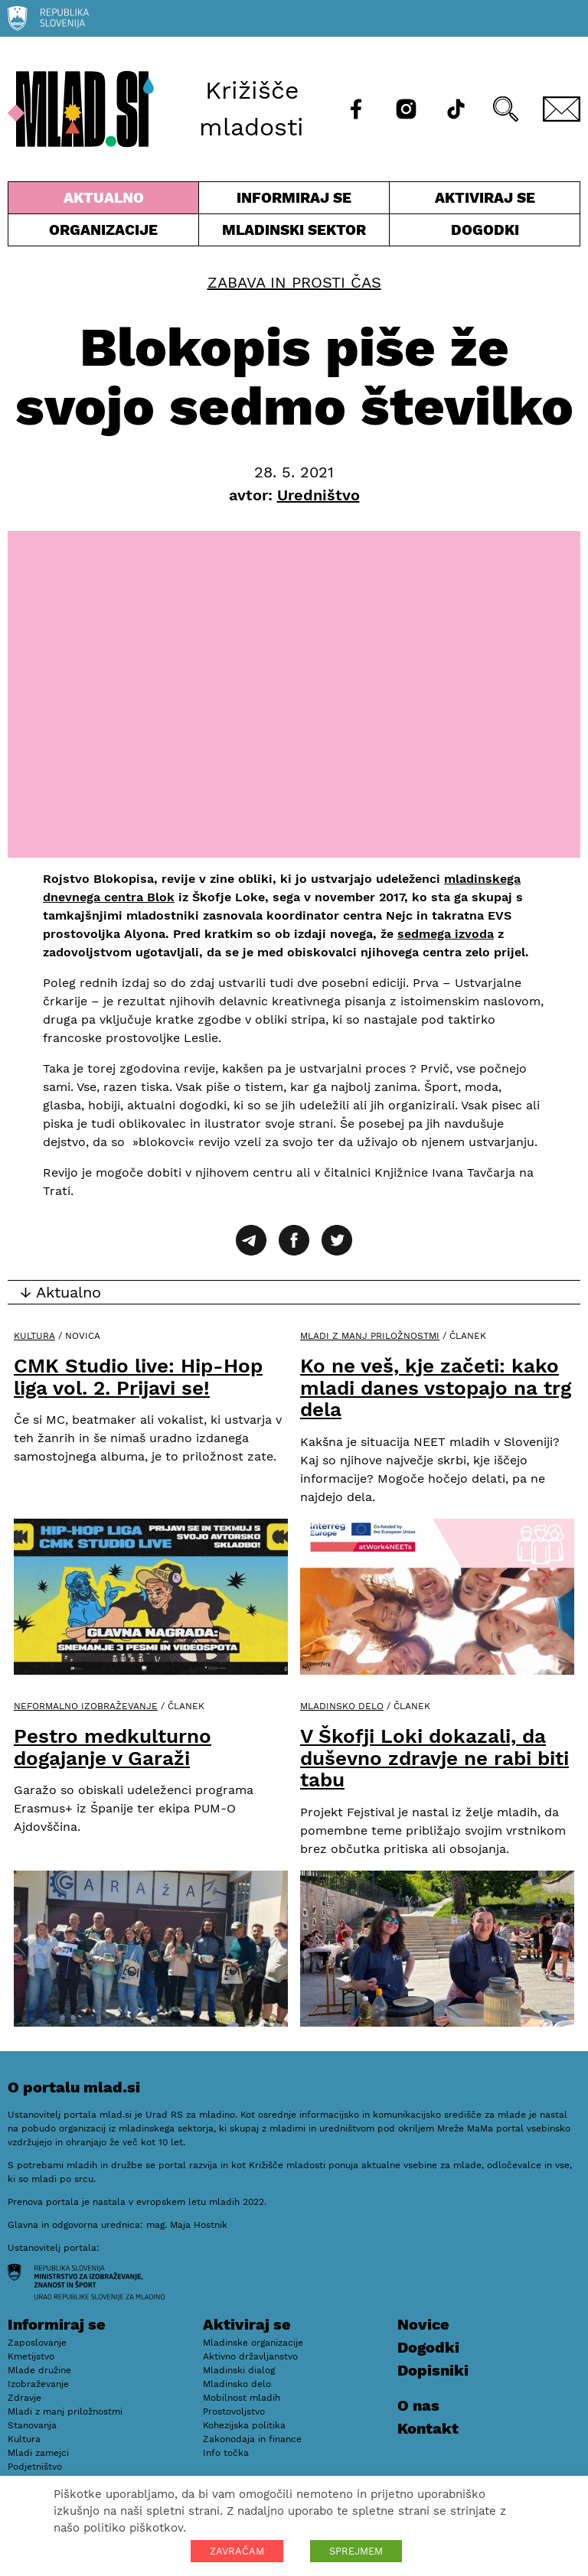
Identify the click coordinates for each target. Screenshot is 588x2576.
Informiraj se (294, 201)
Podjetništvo (35, 2466)
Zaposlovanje (37, 2342)
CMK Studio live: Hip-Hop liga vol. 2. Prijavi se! (138, 1376)
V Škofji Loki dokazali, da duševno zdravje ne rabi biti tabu (434, 1757)
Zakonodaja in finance (252, 2439)
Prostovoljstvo (234, 2411)
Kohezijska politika (244, 2425)
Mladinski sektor (294, 233)
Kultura (34, 1335)
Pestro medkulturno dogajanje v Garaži (112, 1747)
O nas (418, 2405)
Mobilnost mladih (241, 2397)
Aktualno (103, 201)
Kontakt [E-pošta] (428, 2428)
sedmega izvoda (445, 934)
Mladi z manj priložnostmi (369, 1335)
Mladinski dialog (239, 2370)
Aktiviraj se (485, 201)
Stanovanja (32, 2425)
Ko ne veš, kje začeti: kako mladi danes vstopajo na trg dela (435, 1387)
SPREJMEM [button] (356, 2551)
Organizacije (103, 233)
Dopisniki (433, 2370)
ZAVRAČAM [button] (237, 2551)
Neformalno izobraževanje (86, 1706)
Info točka (226, 2452)
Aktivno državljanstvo (250, 2356)
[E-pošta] (561, 109)
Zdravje (24, 2397)
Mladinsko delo (342, 1706)
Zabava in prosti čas (294, 282)
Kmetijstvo (31, 2356)
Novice (423, 2324)
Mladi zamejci (38, 2452)
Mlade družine (39, 2370)
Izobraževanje (38, 2384)
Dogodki (485, 230)
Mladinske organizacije (253, 2342)
